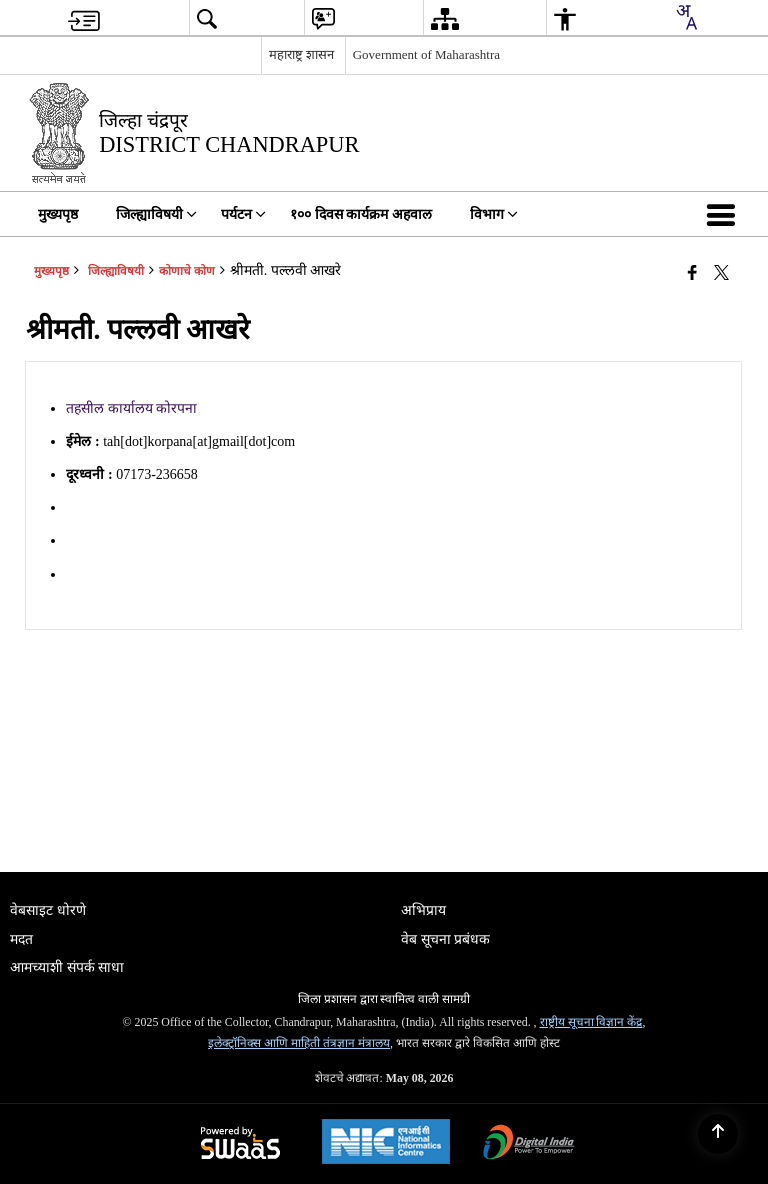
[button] (725, 214)
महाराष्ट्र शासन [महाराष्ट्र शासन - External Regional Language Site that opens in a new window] (301, 54)
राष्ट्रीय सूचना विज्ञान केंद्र (591, 1022)
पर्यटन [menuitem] (243, 214)
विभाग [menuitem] (494, 214)
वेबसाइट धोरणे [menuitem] (48, 910)
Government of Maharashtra (426, 54)
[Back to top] (718, 1134)
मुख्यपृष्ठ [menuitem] (58, 214)
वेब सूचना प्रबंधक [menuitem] (445, 939)
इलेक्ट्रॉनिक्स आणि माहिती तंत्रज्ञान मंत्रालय (299, 1043)
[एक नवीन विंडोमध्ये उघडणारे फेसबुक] (692, 273)
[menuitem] (84, 18)
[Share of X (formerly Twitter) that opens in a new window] (721, 273)
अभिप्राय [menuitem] (423, 910)
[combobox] (686, 17)
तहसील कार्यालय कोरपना (131, 408)
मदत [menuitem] (21, 939)
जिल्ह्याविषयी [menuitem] (156, 214)
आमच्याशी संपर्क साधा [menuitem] (67, 967)
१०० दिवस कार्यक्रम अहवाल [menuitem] (361, 214)
